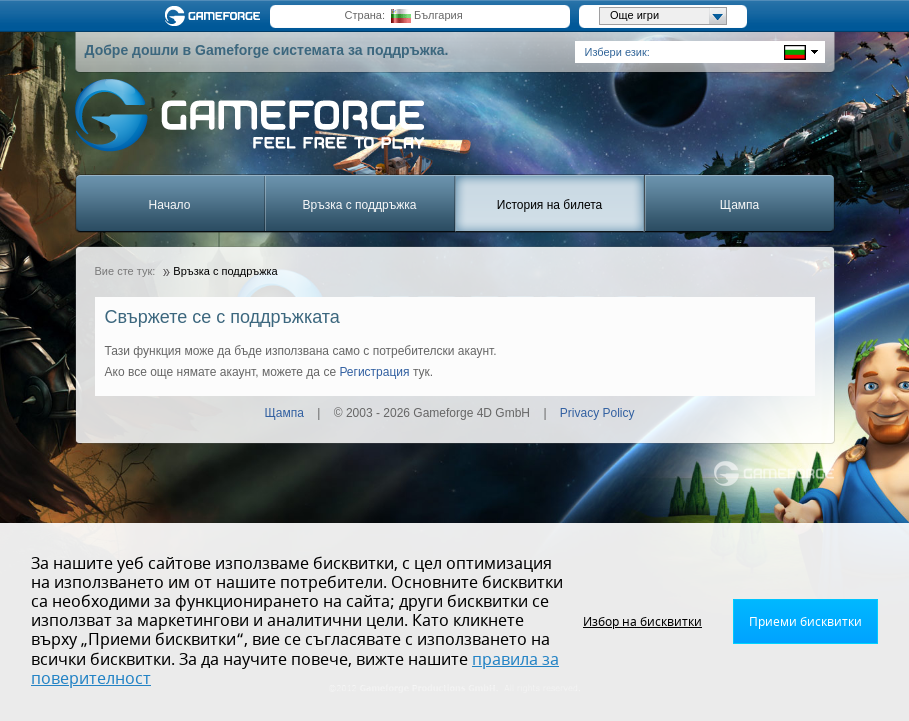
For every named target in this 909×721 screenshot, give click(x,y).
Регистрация (374, 372)
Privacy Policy (597, 413)
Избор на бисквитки (642, 622)
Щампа (739, 205)
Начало (170, 205)
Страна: (365, 15)
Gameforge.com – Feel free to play (216, 16)
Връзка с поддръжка (360, 205)
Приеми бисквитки (805, 622)
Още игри (668, 16)
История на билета (549, 205)
